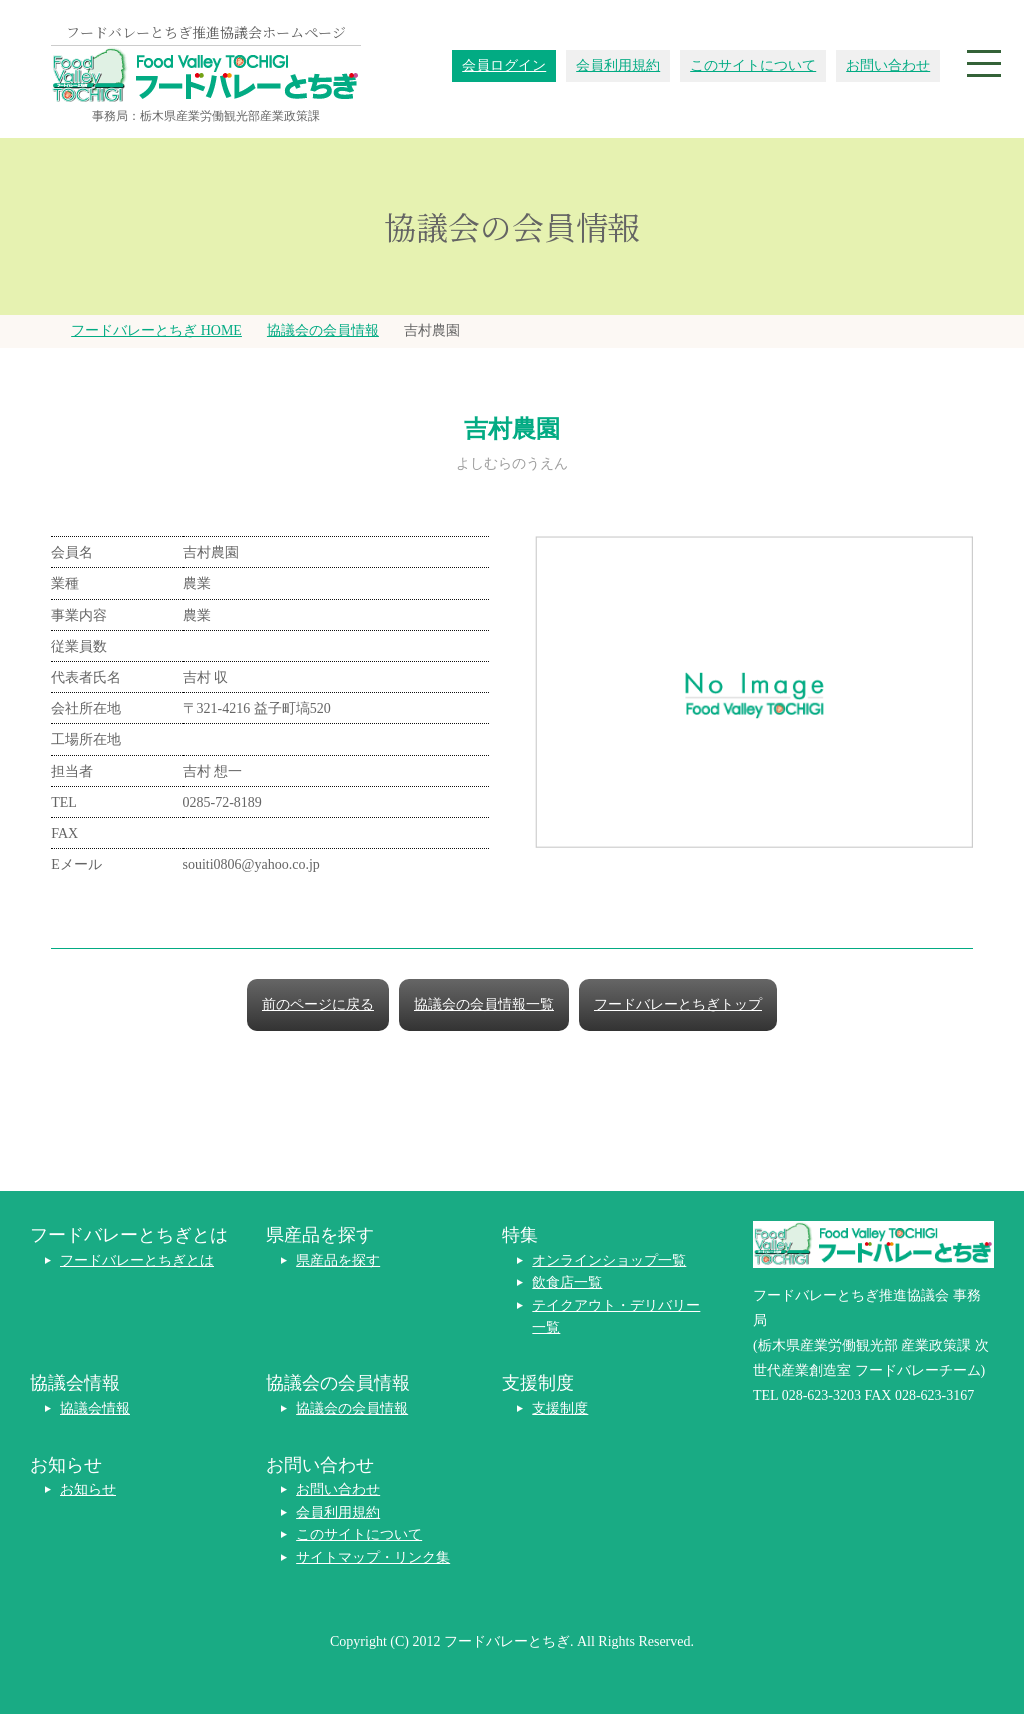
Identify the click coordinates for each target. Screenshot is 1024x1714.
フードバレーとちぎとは (137, 1260)
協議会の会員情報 (323, 330)
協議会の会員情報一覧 (484, 1004)
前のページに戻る (318, 1004)
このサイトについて (753, 65)
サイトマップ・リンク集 (373, 1557)
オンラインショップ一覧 (609, 1260)
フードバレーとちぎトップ (678, 1004)
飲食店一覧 (567, 1282)
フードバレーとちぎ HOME (156, 330)
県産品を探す (338, 1260)
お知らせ (88, 1489)
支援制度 (560, 1408)
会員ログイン (504, 65)
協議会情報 (95, 1408)
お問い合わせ (888, 65)
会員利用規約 (618, 65)
